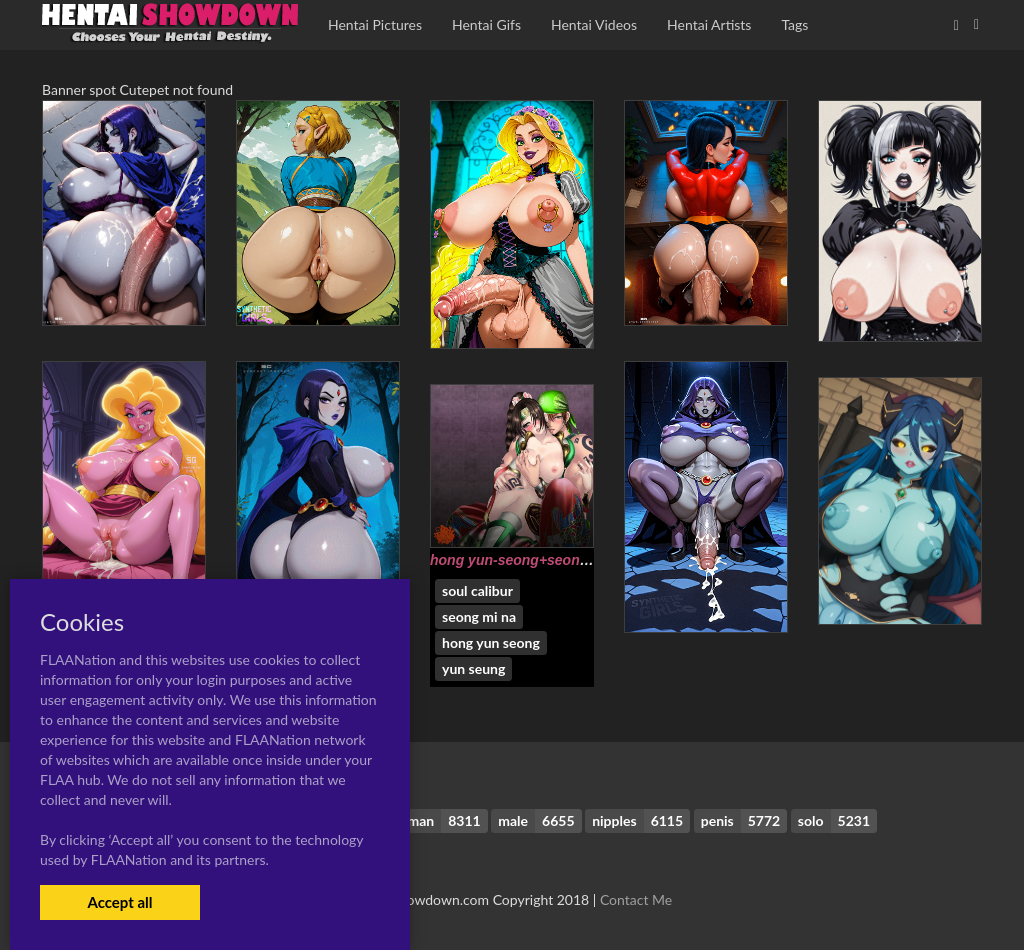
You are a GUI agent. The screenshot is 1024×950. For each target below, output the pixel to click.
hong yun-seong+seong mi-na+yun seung (569, 560)
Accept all (119, 902)
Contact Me (636, 899)
